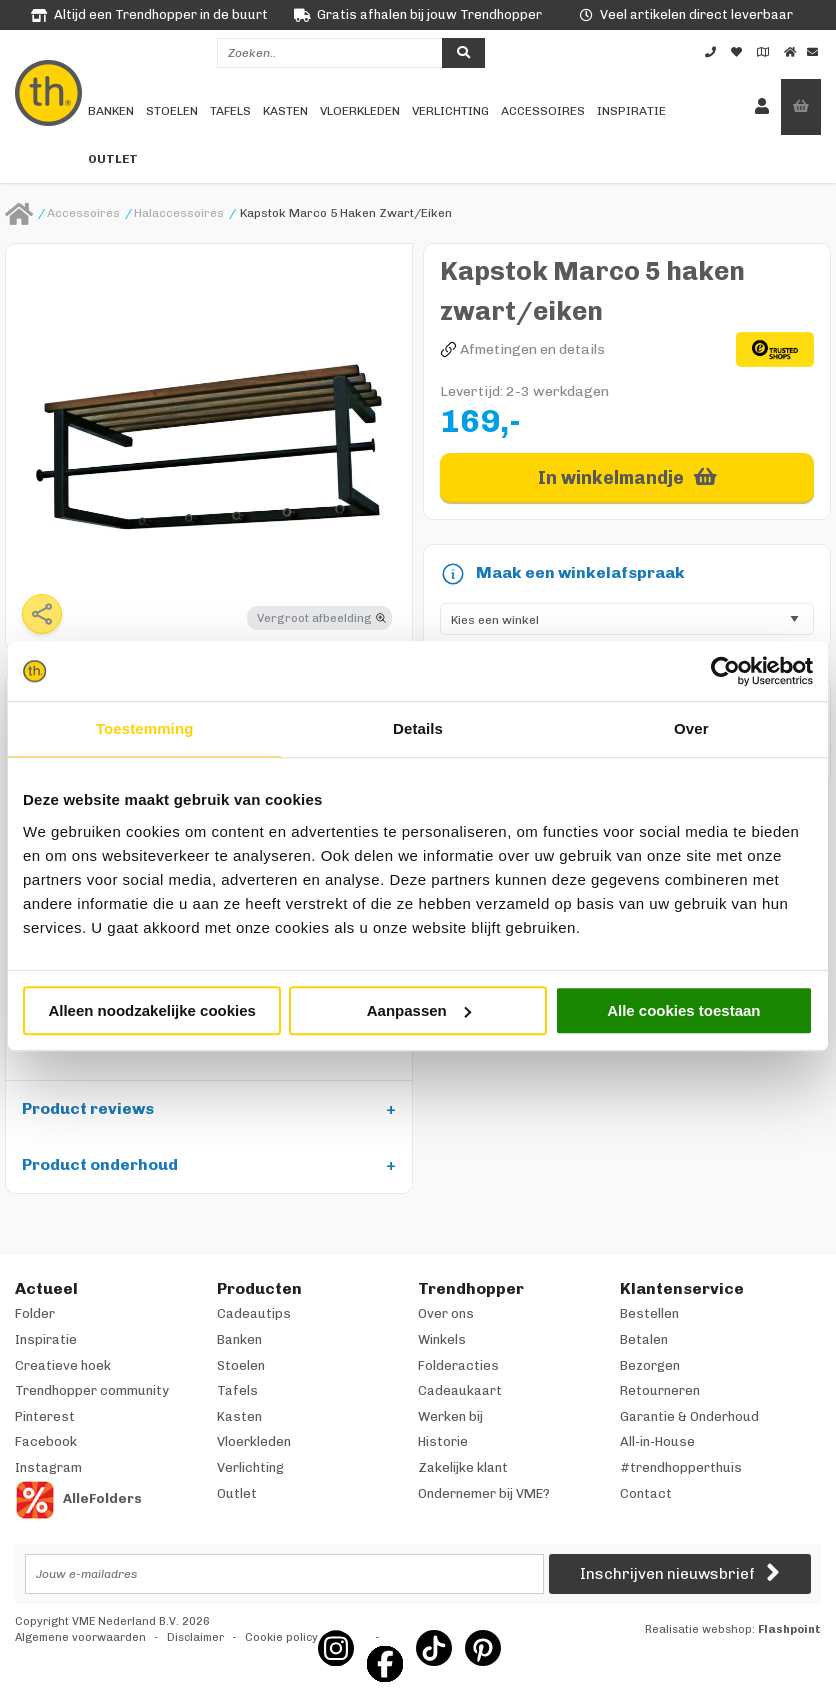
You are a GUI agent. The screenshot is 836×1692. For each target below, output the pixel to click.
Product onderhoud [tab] (100, 1164)
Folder (35, 1313)
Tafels (230, 111)
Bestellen (649, 1313)
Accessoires (543, 111)
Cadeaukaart (460, 1390)
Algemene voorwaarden (80, 1637)
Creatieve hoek (63, 1365)
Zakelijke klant (463, 1467)
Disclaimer (195, 1637)
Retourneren (660, 1390)
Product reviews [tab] (88, 1108)
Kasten (285, 111)
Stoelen (172, 111)
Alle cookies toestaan (683, 1010)
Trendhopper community (92, 1390)
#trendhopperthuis (681, 1467)
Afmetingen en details (532, 349)
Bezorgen (650, 1365)
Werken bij (450, 1416)
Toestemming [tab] (145, 728)
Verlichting (450, 111)
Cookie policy (281, 1637)
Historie (443, 1441)
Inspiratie (631, 111)
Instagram (48, 1467)
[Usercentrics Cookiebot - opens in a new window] (725, 671)
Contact (646, 1493)
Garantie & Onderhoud (689, 1416)
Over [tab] (691, 728)
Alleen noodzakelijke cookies (152, 1010)
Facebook (46, 1441)
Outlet (113, 159)
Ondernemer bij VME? (484, 1493)
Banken (111, 111)
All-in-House (657, 1441)
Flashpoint (789, 1629)
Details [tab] (418, 728)
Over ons (446, 1313)
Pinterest (45, 1416)
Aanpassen (419, 1010)
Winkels (442, 1339)
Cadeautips (254, 1313)
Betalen (644, 1339)
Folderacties (458, 1365)
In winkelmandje (611, 478)
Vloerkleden (360, 111)
